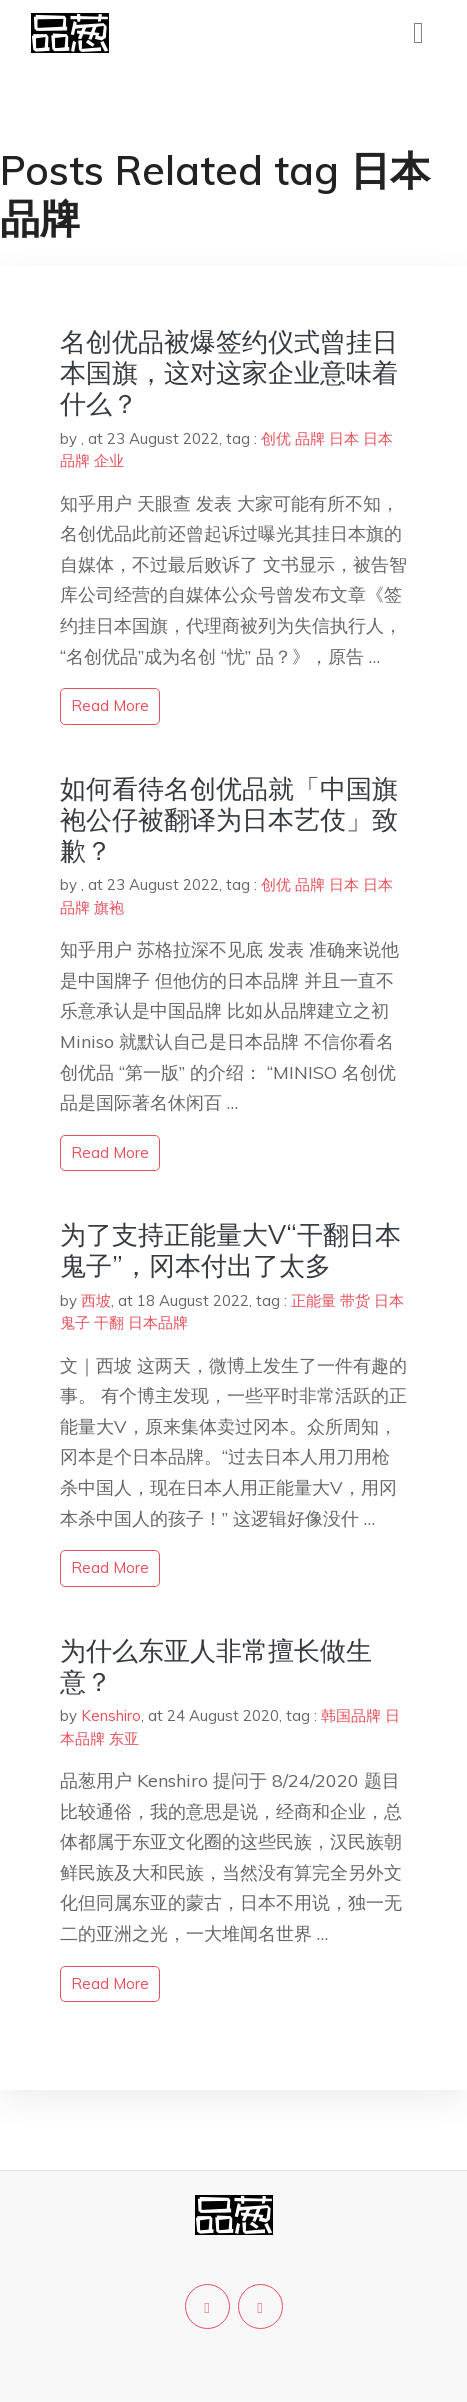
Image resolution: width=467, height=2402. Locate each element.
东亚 (124, 1738)
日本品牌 (158, 1322)
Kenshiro (111, 1715)
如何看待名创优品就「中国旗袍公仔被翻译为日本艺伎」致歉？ (229, 819)
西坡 (96, 1300)
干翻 (109, 1322)
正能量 (313, 1300)
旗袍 (109, 907)
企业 (109, 460)
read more (110, 705)
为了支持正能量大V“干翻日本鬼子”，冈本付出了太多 (230, 1250)
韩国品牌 (351, 1715)
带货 (355, 1300)
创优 (276, 438)
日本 (344, 438)
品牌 (310, 438)
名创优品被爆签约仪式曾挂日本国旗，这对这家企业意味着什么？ (229, 372)
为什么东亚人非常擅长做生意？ (216, 1666)
